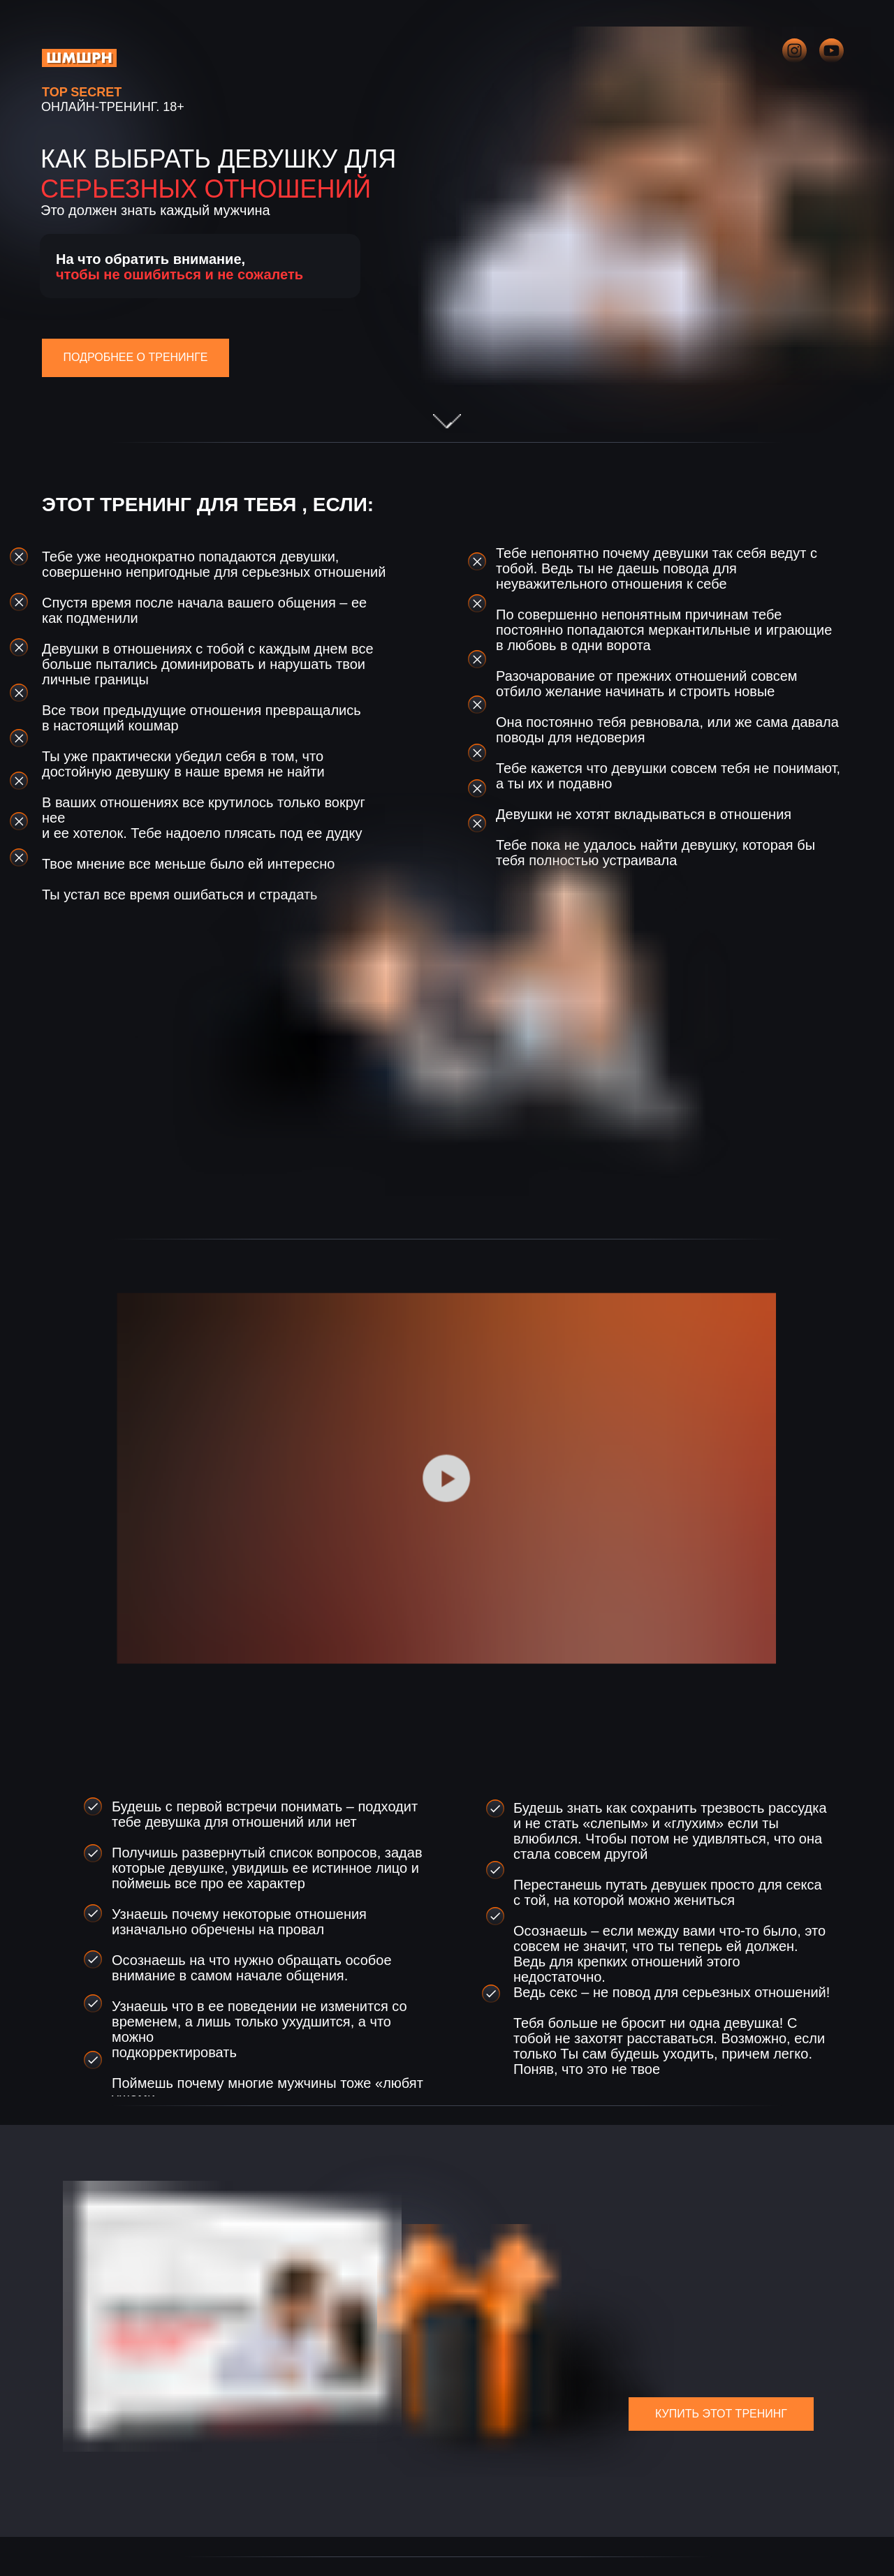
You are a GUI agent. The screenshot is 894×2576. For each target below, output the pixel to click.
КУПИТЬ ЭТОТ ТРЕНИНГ (721, 2414)
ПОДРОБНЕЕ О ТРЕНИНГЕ (136, 357)
